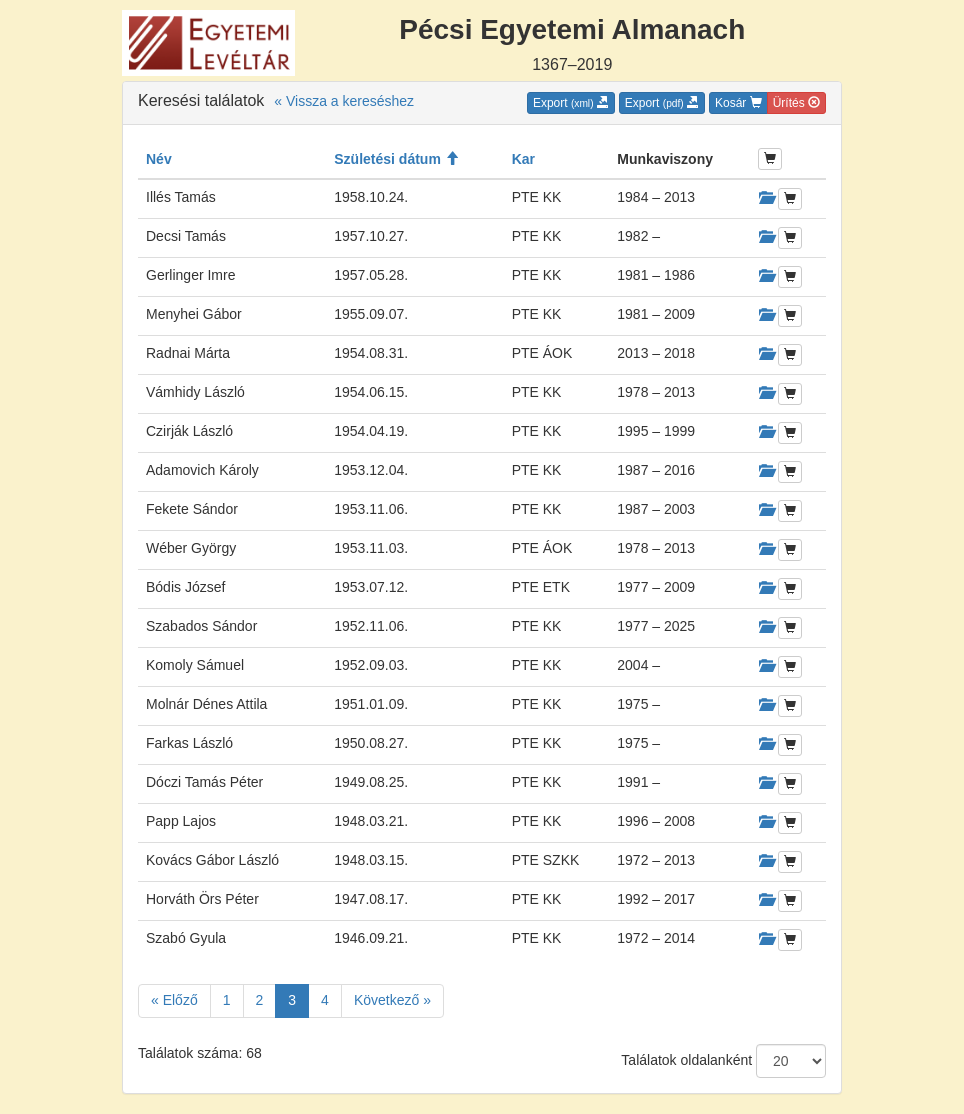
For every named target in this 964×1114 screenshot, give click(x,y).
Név (159, 159)
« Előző (174, 1000)
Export (571, 103)
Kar (523, 159)
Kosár (738, 103)
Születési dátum (396, 159)
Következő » (392, 1000)
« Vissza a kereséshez (344, 101)
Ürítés (796, 103)
